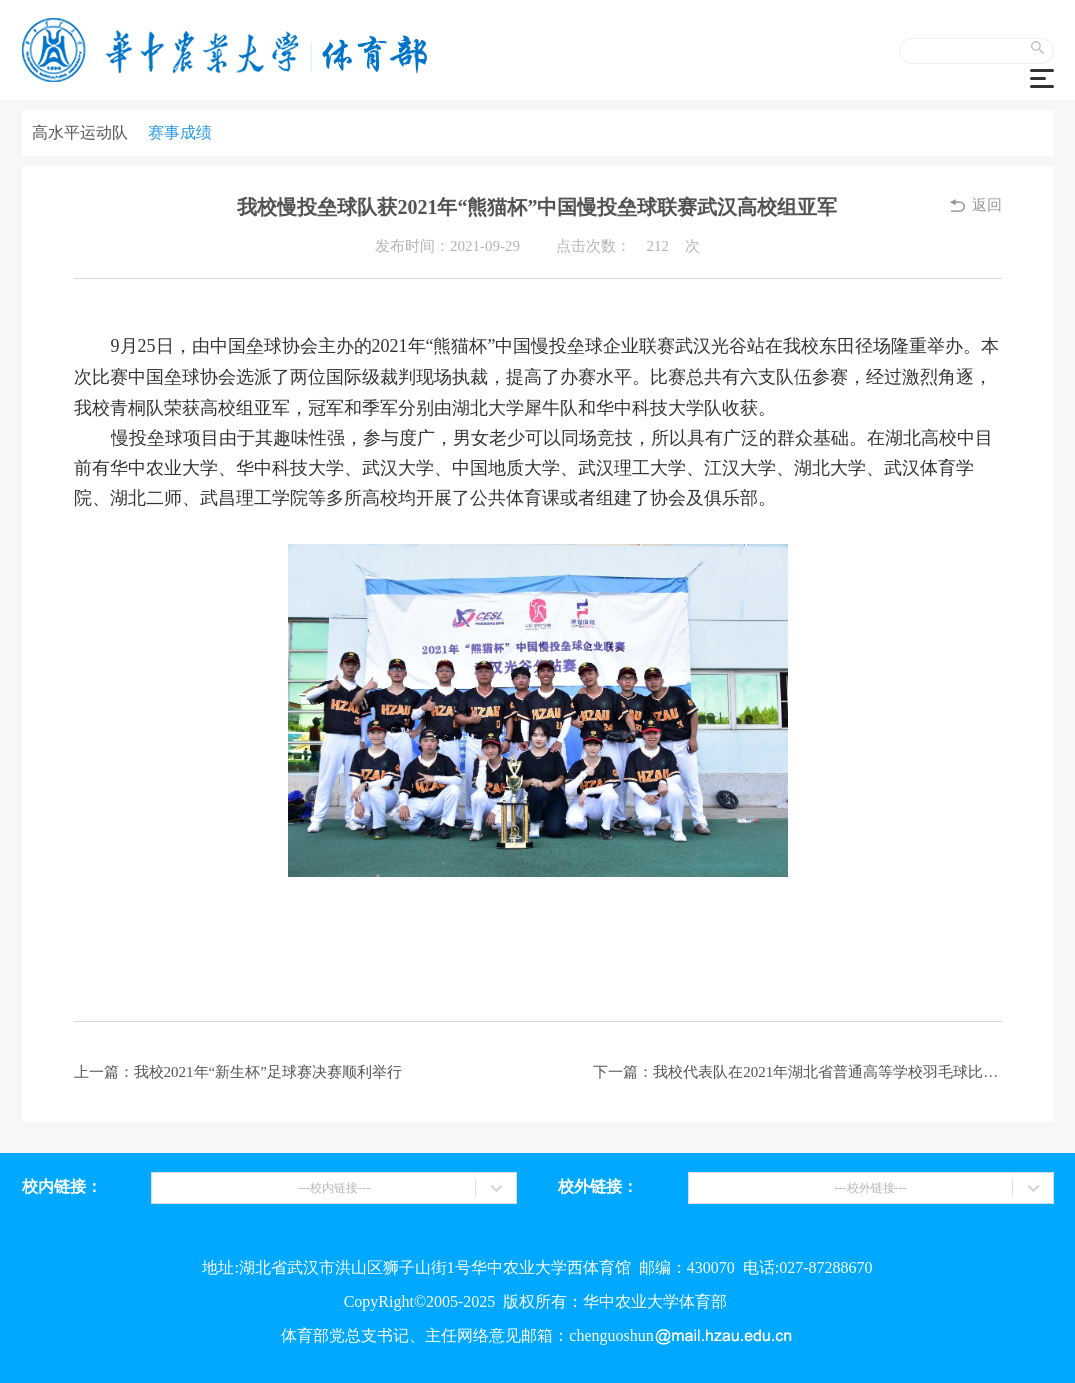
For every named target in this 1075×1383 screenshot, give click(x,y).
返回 (987, 205)
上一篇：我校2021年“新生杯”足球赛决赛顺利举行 (238, 1072)
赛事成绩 (180, 132)
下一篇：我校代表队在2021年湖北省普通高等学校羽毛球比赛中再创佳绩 (797, 1072)
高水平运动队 (80, 132)
